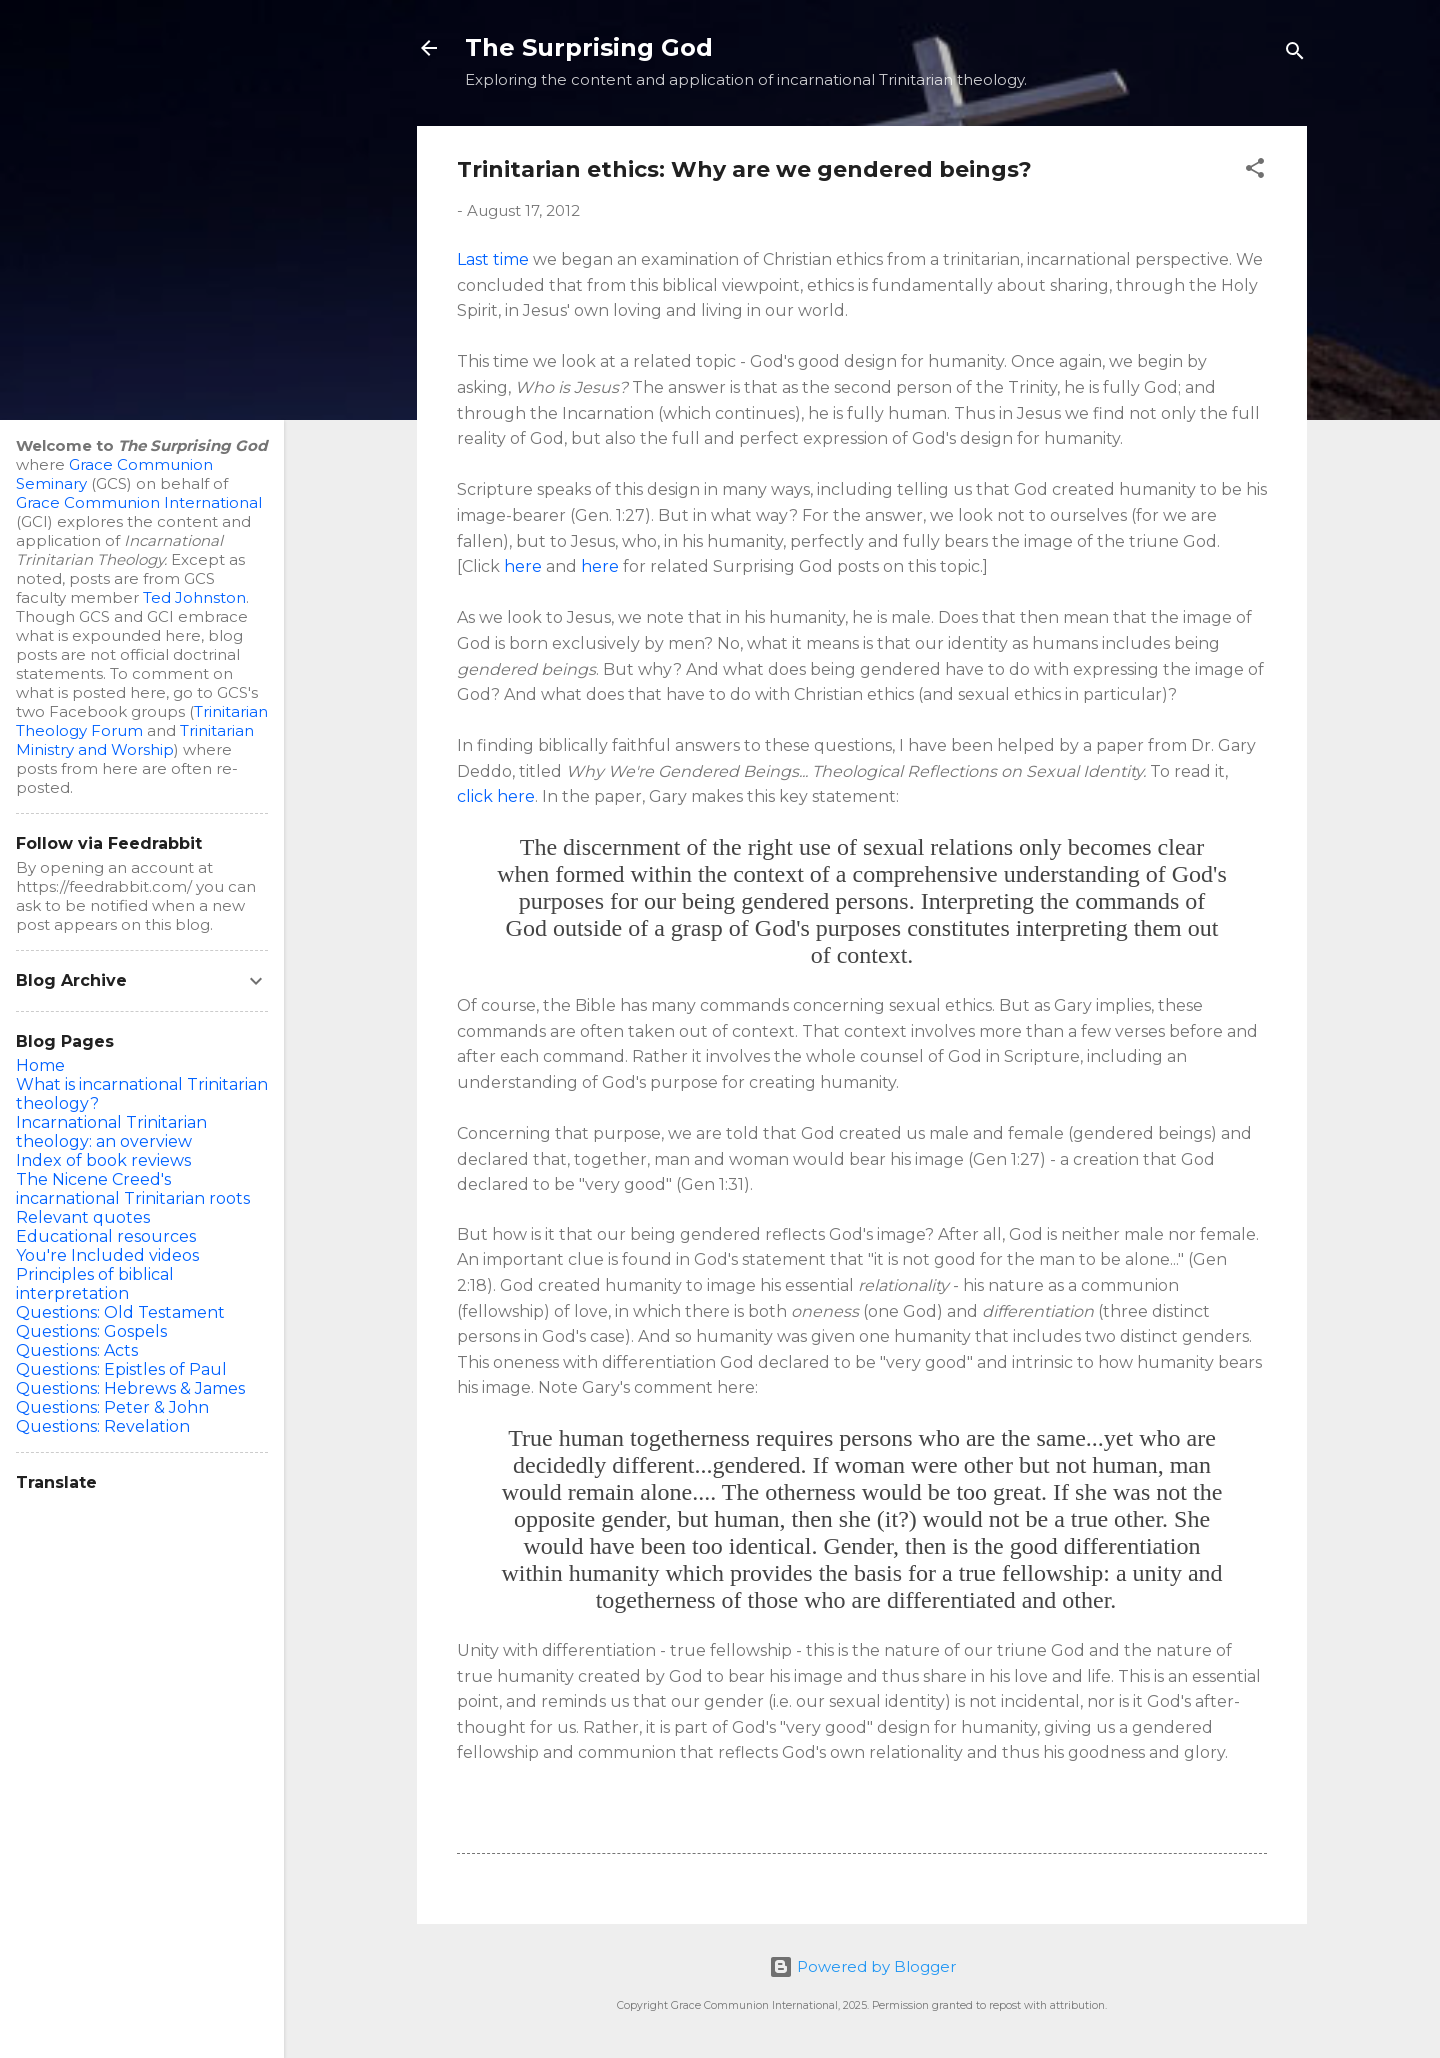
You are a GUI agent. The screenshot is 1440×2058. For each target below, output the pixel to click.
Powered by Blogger (862, 1966)
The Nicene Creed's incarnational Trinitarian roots (133, 1189)
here (523, 566)
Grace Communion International (139, 502)
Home (40, 1065)
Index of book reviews (103, 1160)
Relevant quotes (83, 1217)
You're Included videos (107, 1255)
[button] (1255, 171)
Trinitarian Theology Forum (142, 721)
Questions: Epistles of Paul (121, 1369)
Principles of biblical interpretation (95, 1284)
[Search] (1295, 54)
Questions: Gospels (91, 1331)
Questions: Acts (77, 1350)
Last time (493, 259)
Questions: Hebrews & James (130, 1388)
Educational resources (106, 1236)
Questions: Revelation (103, 1426)
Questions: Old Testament (120, 1312)
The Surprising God (589, 47)
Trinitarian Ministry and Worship (135, 740)
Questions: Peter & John (112, 1407)
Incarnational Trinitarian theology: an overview (111, 1132)
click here (496, 796)
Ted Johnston (194, 597)
